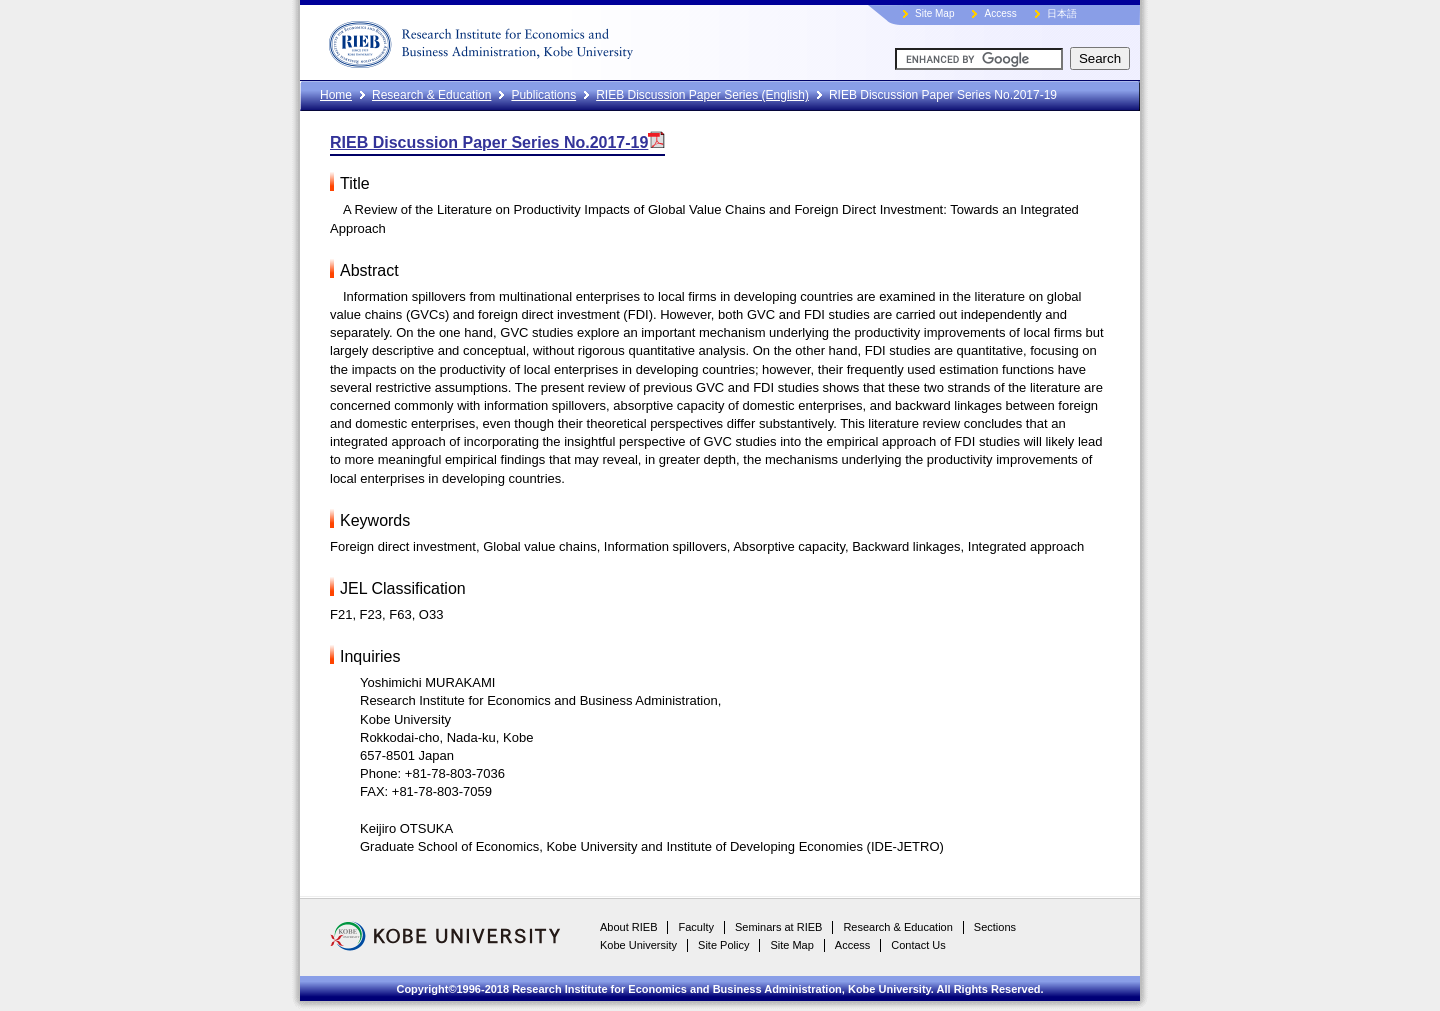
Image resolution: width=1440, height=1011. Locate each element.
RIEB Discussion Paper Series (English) (702, 95)
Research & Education (431, 95)
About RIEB (628, 927)
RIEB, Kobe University (555, 40)
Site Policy (723, 945)
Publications (543, 95)
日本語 (1062, 13)
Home (336, 95)
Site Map (934, 13)
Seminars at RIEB (778, 927)
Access (1000, 13)
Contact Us (918, 945)
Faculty (695, 927)
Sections (995, 927)
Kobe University (638, 945)
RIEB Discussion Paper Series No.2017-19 (497, 142)
